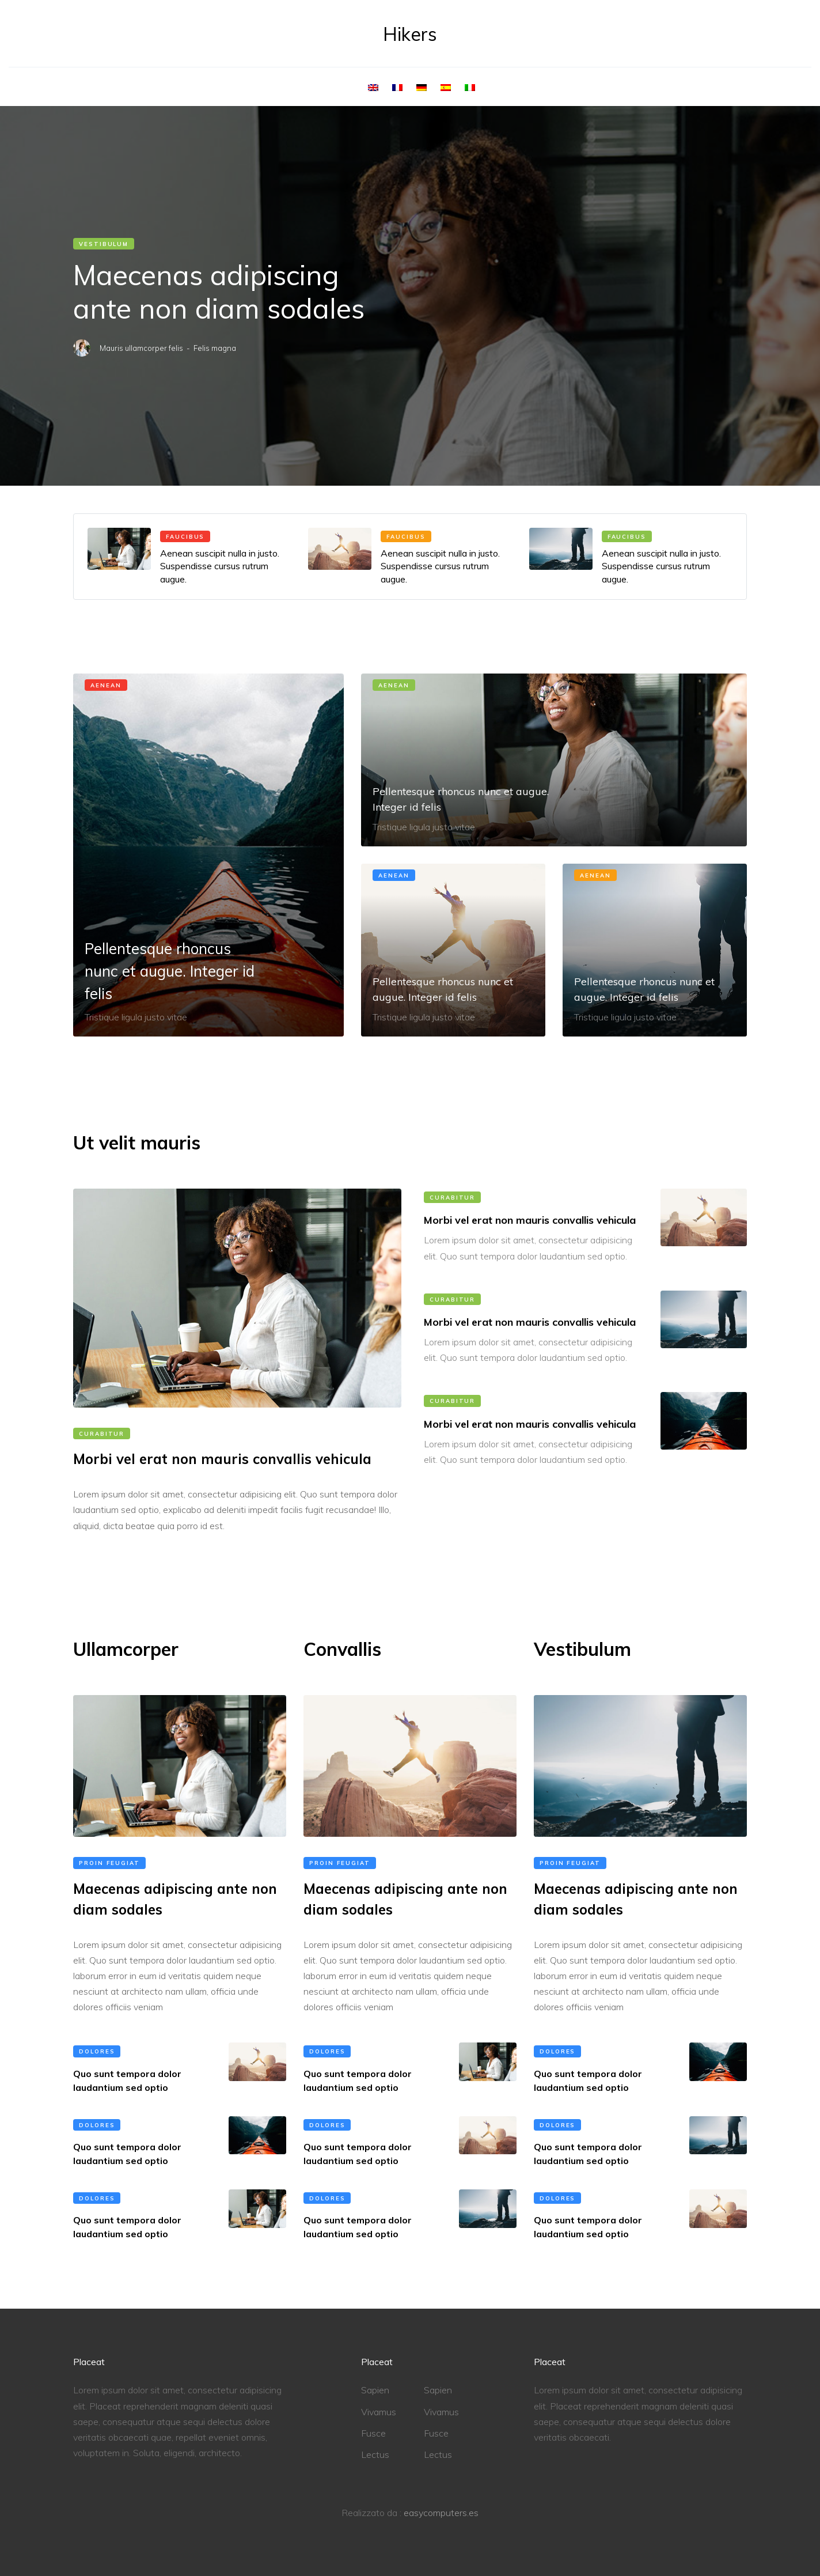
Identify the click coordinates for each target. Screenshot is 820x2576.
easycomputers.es (441, 2512)
